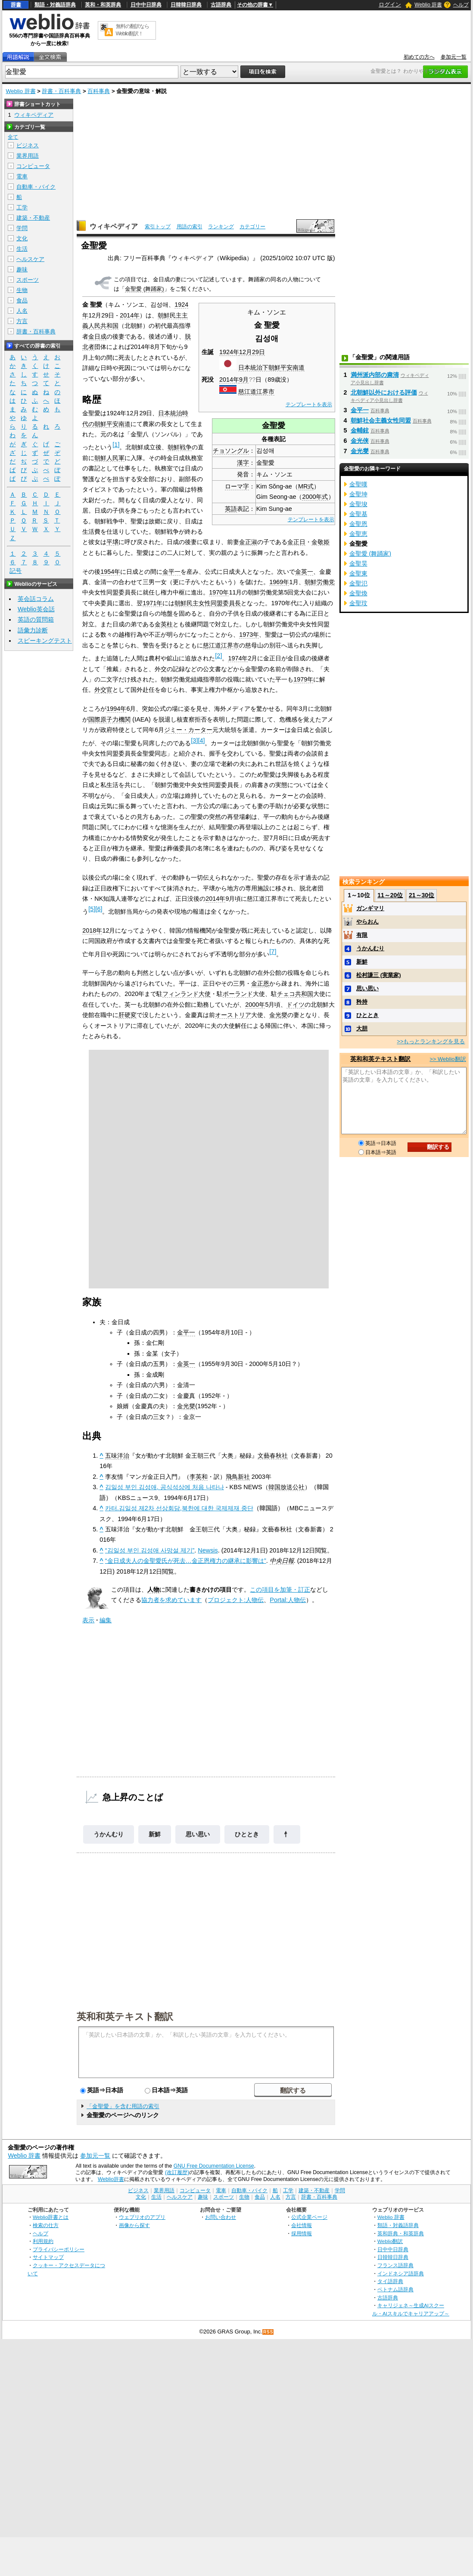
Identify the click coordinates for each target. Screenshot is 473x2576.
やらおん (367, 921)
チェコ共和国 (295, 993)
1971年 (152, 603)
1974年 (238, 658)
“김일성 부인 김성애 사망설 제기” (150, 1550)
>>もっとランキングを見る (431, 1041)
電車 (22, 176)
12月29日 (252, 351)
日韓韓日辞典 (186, 5)
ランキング (221, 227)
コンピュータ (33, 166)
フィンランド (180, 993)
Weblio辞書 (111, 2179)
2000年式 (315, 496)
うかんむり (108, 1834)
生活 (22, 249)
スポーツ (27, 280)
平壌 (112, 541)
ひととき (247, 1834)
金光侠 (360, 440)
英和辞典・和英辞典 (400, 2233)
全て (13, 137)
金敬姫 (320, 541)
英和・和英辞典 (103, 5)
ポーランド (238, 993)
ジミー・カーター (188, 729)
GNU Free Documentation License (214, 2166)
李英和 (199, 1476)
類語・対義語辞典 (55, 5)
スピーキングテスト (45, 640)
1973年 (249, 634)
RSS (268, 2332)
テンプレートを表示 (309, 404)
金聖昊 (358, 563)
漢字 (243, 462)
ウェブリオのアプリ (142, 2217)
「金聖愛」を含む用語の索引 (123, 2106)
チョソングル (231, 450)
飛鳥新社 (238, 1476)
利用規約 (43, 2241)
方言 (22, 321)
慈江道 (247, 391)
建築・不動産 (33, 218)
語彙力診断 (33, 630)
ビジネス (27, 145)
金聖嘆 (358, 484)
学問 (22, 228)
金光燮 (278, 1014)
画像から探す (134, 2225)
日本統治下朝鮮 (259, 367)
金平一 (171, 571)
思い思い (198, 1834)
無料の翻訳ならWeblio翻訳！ (132, 30)
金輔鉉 (360, 430)
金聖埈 (358, 504)
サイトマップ (48, 2257)
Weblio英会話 (36, 609)
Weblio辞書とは (50, 2217)
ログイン (390, 4)
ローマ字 (237, 486)
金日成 (97, 336)
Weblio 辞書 (428, 5)
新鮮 (155, 1834)
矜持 (361, 1002)
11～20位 (390, 895)
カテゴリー (252, 227)
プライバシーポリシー (58, 2249)
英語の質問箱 (36, 619)
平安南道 (292, 367)
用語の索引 (189, 227)
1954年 (110, 571)
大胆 (361, 1028)
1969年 (279, 582)
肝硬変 (127, 1014)
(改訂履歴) (177, 2172)
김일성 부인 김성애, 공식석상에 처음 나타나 (164, 1487)
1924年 (229, 351)
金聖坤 (358, 494)
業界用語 (27, 155)
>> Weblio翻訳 (447, 1059)
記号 (15, 571)
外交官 (103, 689)
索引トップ (158, 227)
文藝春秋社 (273, 1455)
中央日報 (282, 1560)
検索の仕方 (46, 2225)
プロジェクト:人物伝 (236, 1599)
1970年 (219, 592)
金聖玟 (358, 603)
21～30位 (421, 895)
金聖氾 (358, 583)
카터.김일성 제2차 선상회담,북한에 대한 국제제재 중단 (179, 1508)
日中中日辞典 (146, 5)
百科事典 (98, 91)
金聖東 (358, 573)
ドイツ (295, 1004)
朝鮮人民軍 (109, 457)
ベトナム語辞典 (395, 2289)
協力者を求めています (171, 1599)
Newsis (208, 1550)
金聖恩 (358, 523)
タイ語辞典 (390, 2281)
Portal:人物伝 (288, 1599)
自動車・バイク (36, 187)
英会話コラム (36, 598)
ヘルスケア (30, 259)
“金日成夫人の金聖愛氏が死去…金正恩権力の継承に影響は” (185, 1560)
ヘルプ (461, 5)
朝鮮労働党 (320, 582)
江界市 (265, 391)
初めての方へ (419, 57)
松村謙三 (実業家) (378, 975)
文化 (22, 238)
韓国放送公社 (286, 1487)
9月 (244, 379)
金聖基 (358, 513)
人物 (153, 1589)
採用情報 (301, 2233)
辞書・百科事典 (61, 91)
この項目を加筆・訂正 (280, 1589)
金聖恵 (358, 533)
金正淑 (248, 541)
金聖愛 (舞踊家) (144, 289)
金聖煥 (358, 593)
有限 (361, 935)
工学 (22, 207)
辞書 (16, 5)
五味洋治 (117, 1455)
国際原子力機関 (109, 719)
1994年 (116, 708)
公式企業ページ (309, 2217)
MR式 (306, 486)
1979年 (303, 679)
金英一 (304, 571)
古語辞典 (221, 5)
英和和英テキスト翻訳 (125, 2016)
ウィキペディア (114, 226)
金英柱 (164, 624)
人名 (22, 311)
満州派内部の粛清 (375, 374)
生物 (22, 290)
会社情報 (301, 2225)
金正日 (296, 541)
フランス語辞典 (395, 2265)
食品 (22, 300)
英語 (231, 508)
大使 (205, 993)
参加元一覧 (454, 57)
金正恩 (260, 983)
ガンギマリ (370, 908)
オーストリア (233, 1014)
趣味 (22, 269)
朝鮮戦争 (180, 447)
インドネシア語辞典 (400, 2273)
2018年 (92, 930)
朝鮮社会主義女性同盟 (381, 420)
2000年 (255, 1004)
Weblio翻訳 (390, 2241)
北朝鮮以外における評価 (384, 392)
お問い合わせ (220, 2217)
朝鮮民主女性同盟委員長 (207, 603)
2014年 (229, 379)
